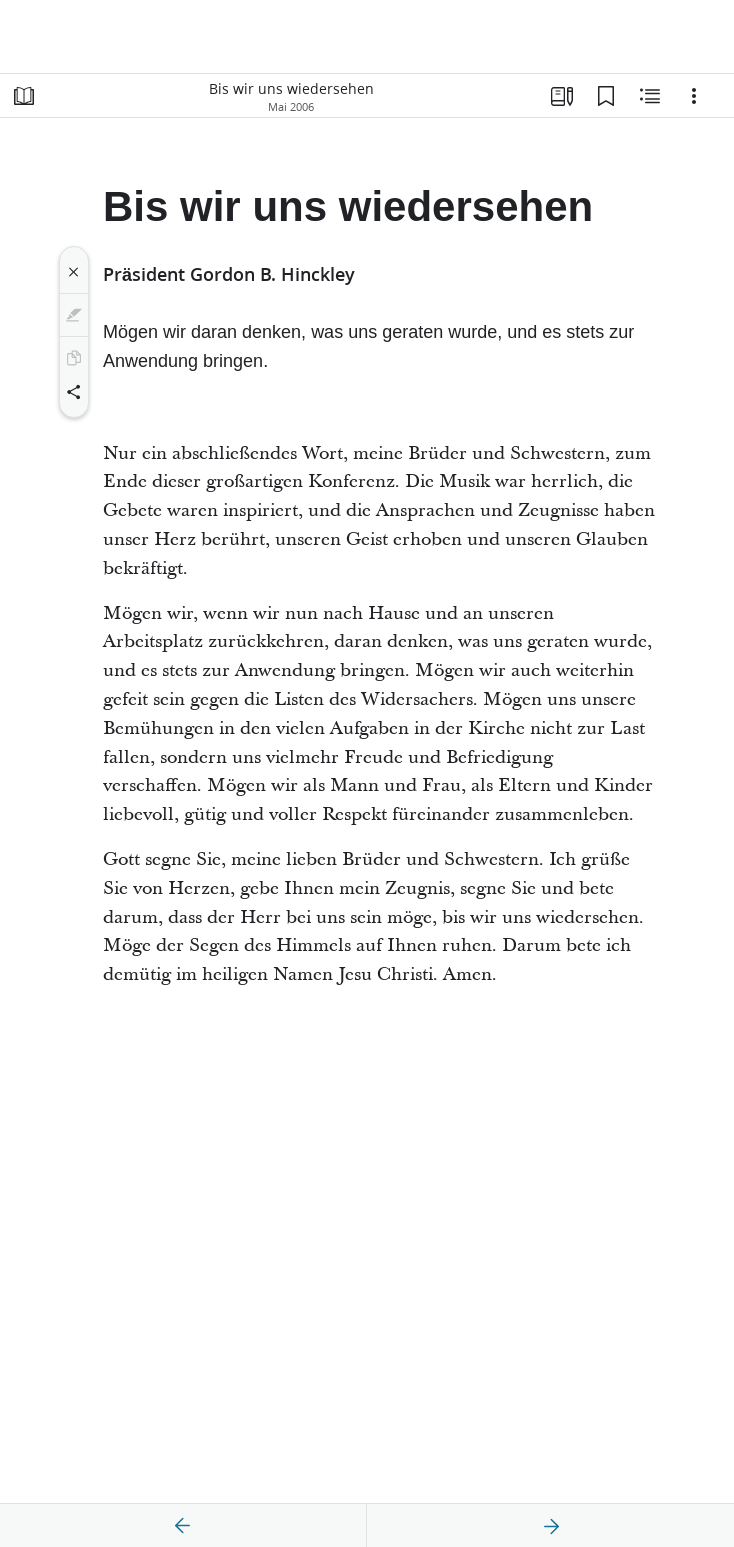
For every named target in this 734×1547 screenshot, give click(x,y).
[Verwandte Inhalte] (650, 96)
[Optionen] (694, 96)
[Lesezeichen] (606, 96)
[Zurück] (183, 1526)
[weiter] (551, 1526)
